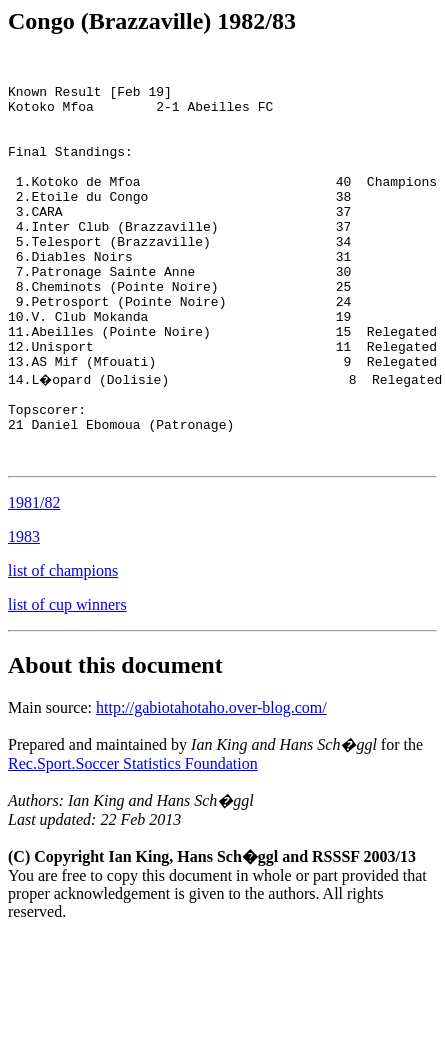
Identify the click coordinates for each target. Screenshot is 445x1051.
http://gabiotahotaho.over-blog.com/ (211, 785)
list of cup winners (67, 682)
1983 (24, 614)
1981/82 (34, 580)
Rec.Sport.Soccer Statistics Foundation (133, 841)
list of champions (63, 648)
